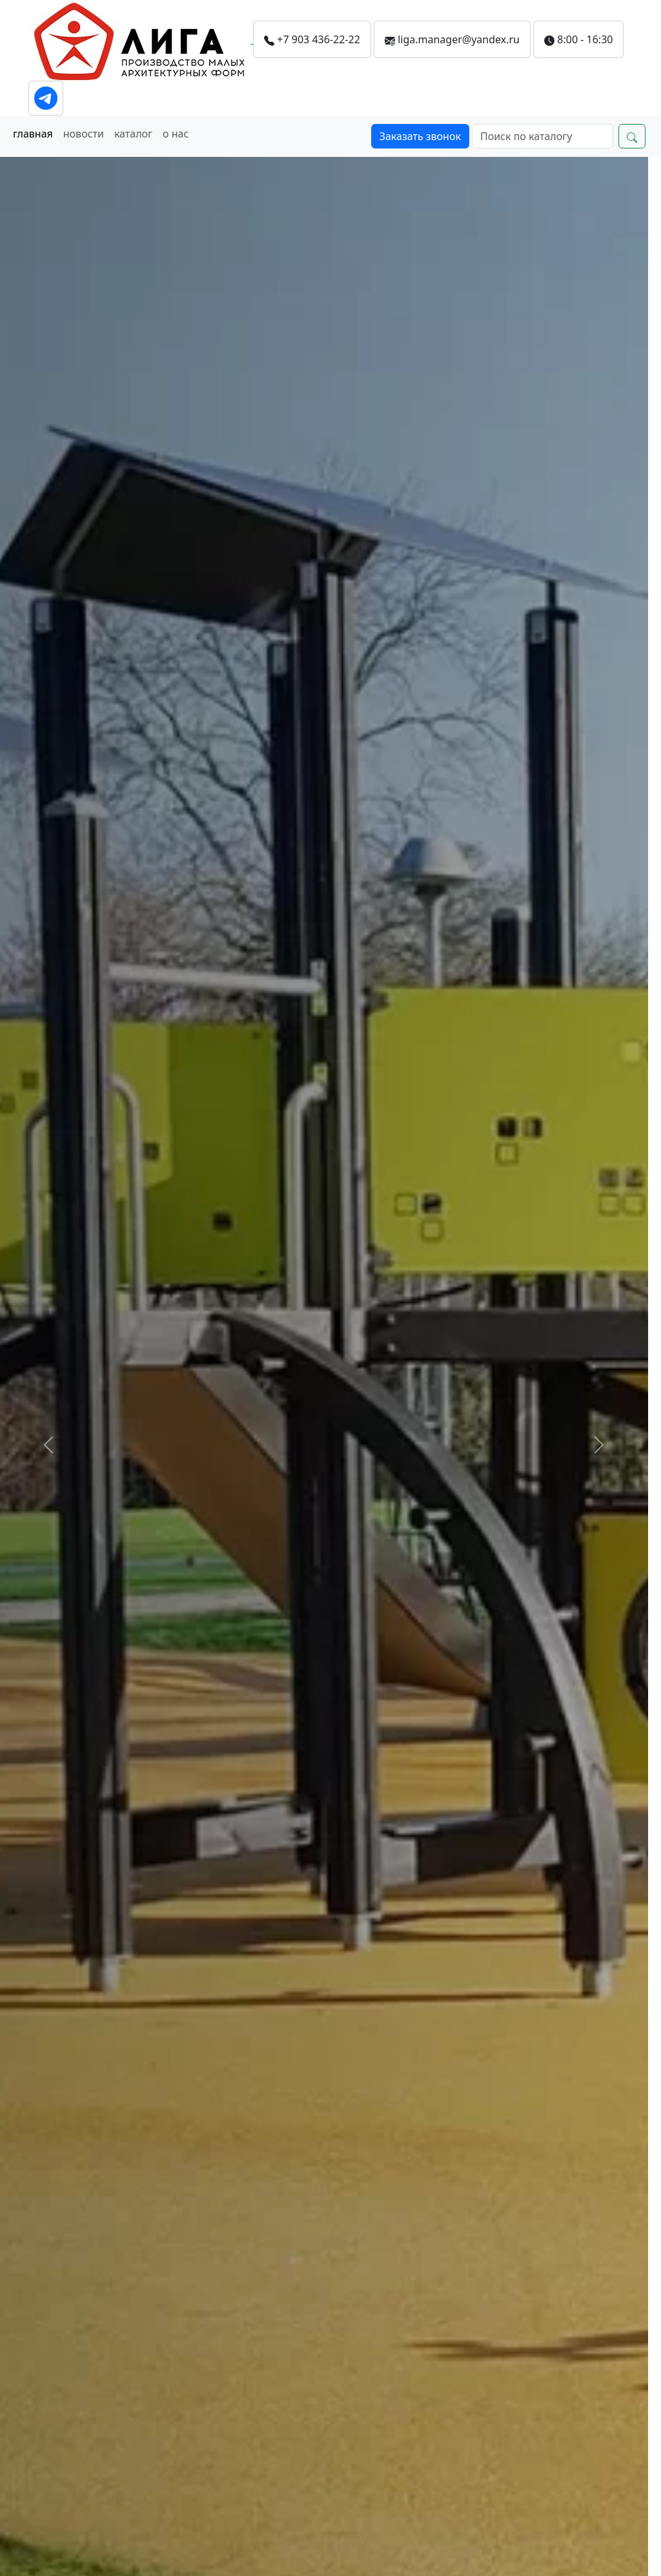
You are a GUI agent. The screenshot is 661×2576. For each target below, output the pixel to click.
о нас (175, 134)
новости (83, 134)
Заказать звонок (420, 136)
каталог (133, 134)
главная (33, 134)
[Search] (542, 136)
